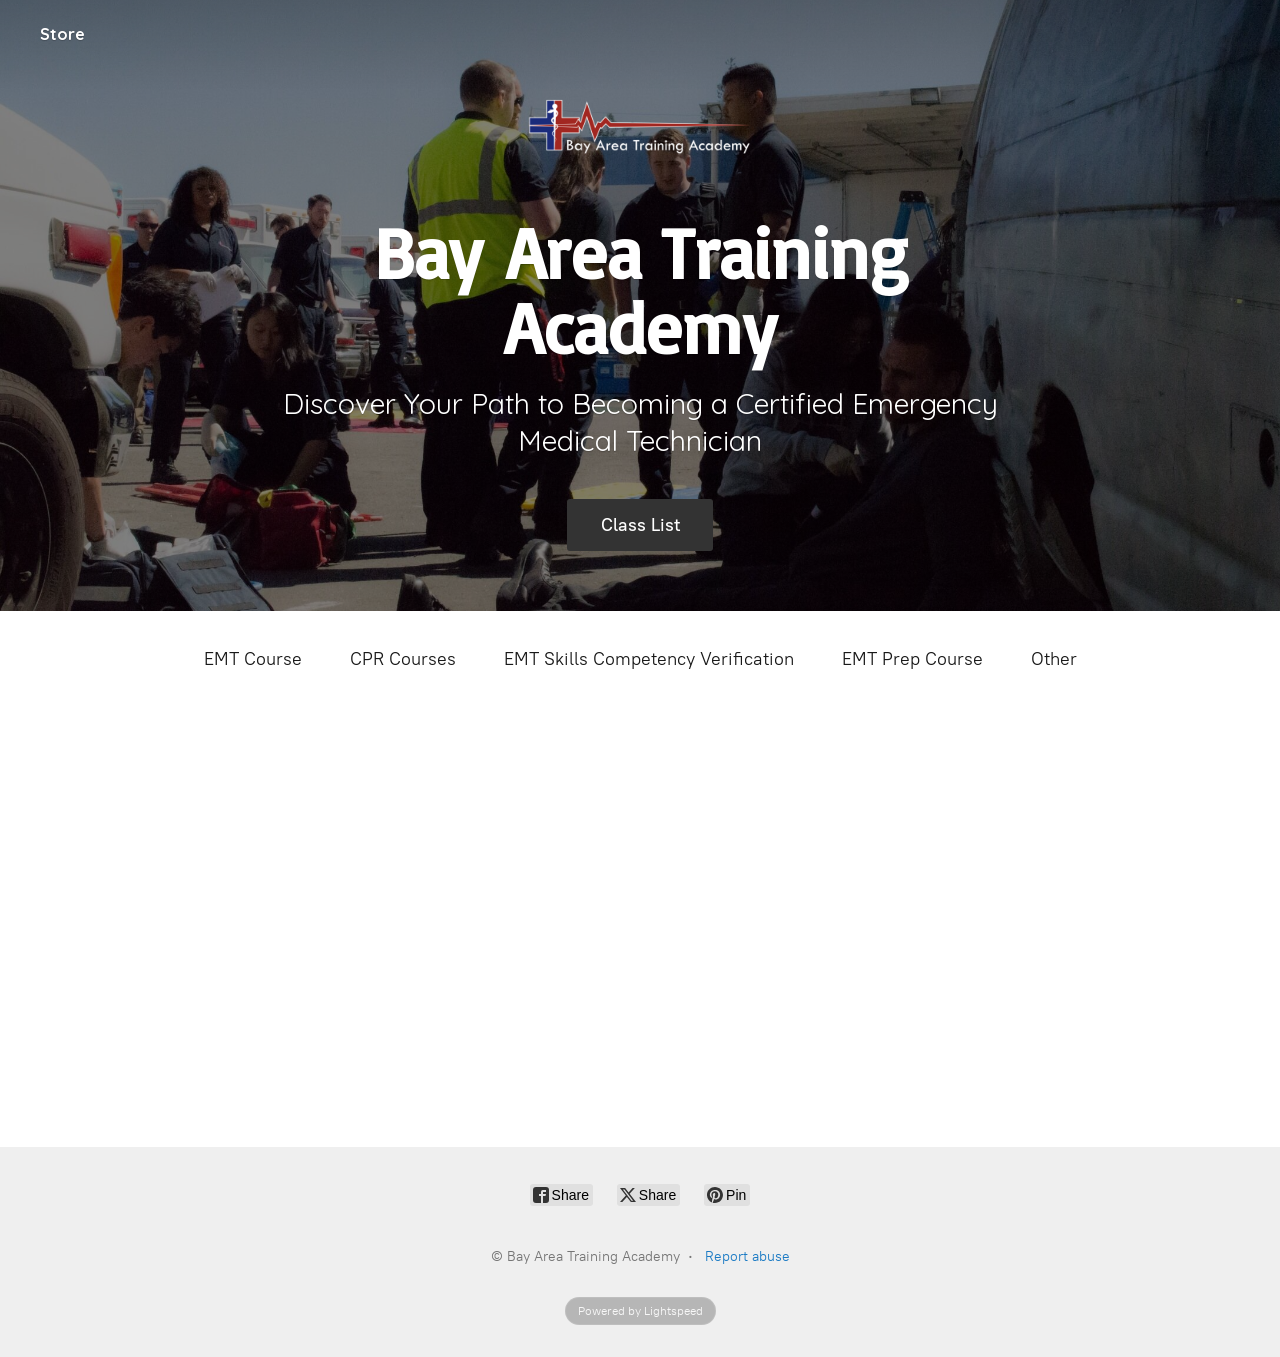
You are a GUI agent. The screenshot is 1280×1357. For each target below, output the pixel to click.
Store (62, 34)
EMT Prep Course (912, 659)
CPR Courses (403, 659)
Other (1054, 659)
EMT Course (253, 659)
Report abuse (747, 1256)
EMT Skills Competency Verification (649, 659)
